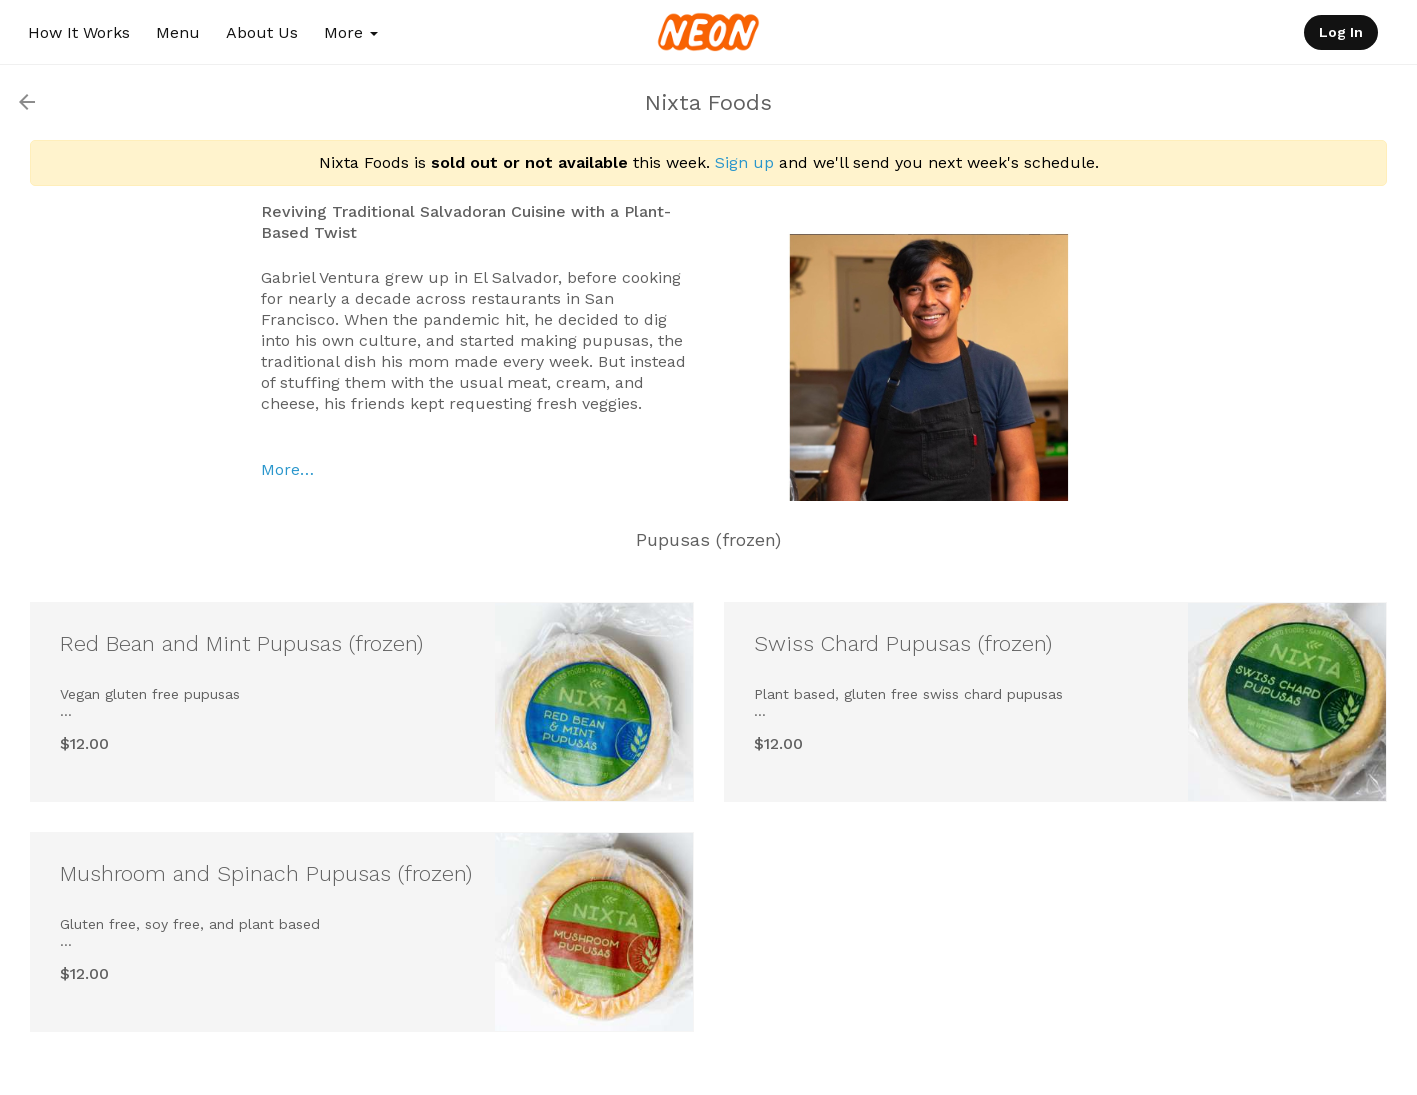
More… (287, 469)
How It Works (79, 32)
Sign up (744, 162)
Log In (1341, 32)
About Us (262, 32)
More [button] (351, 32)
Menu (178, 32)
